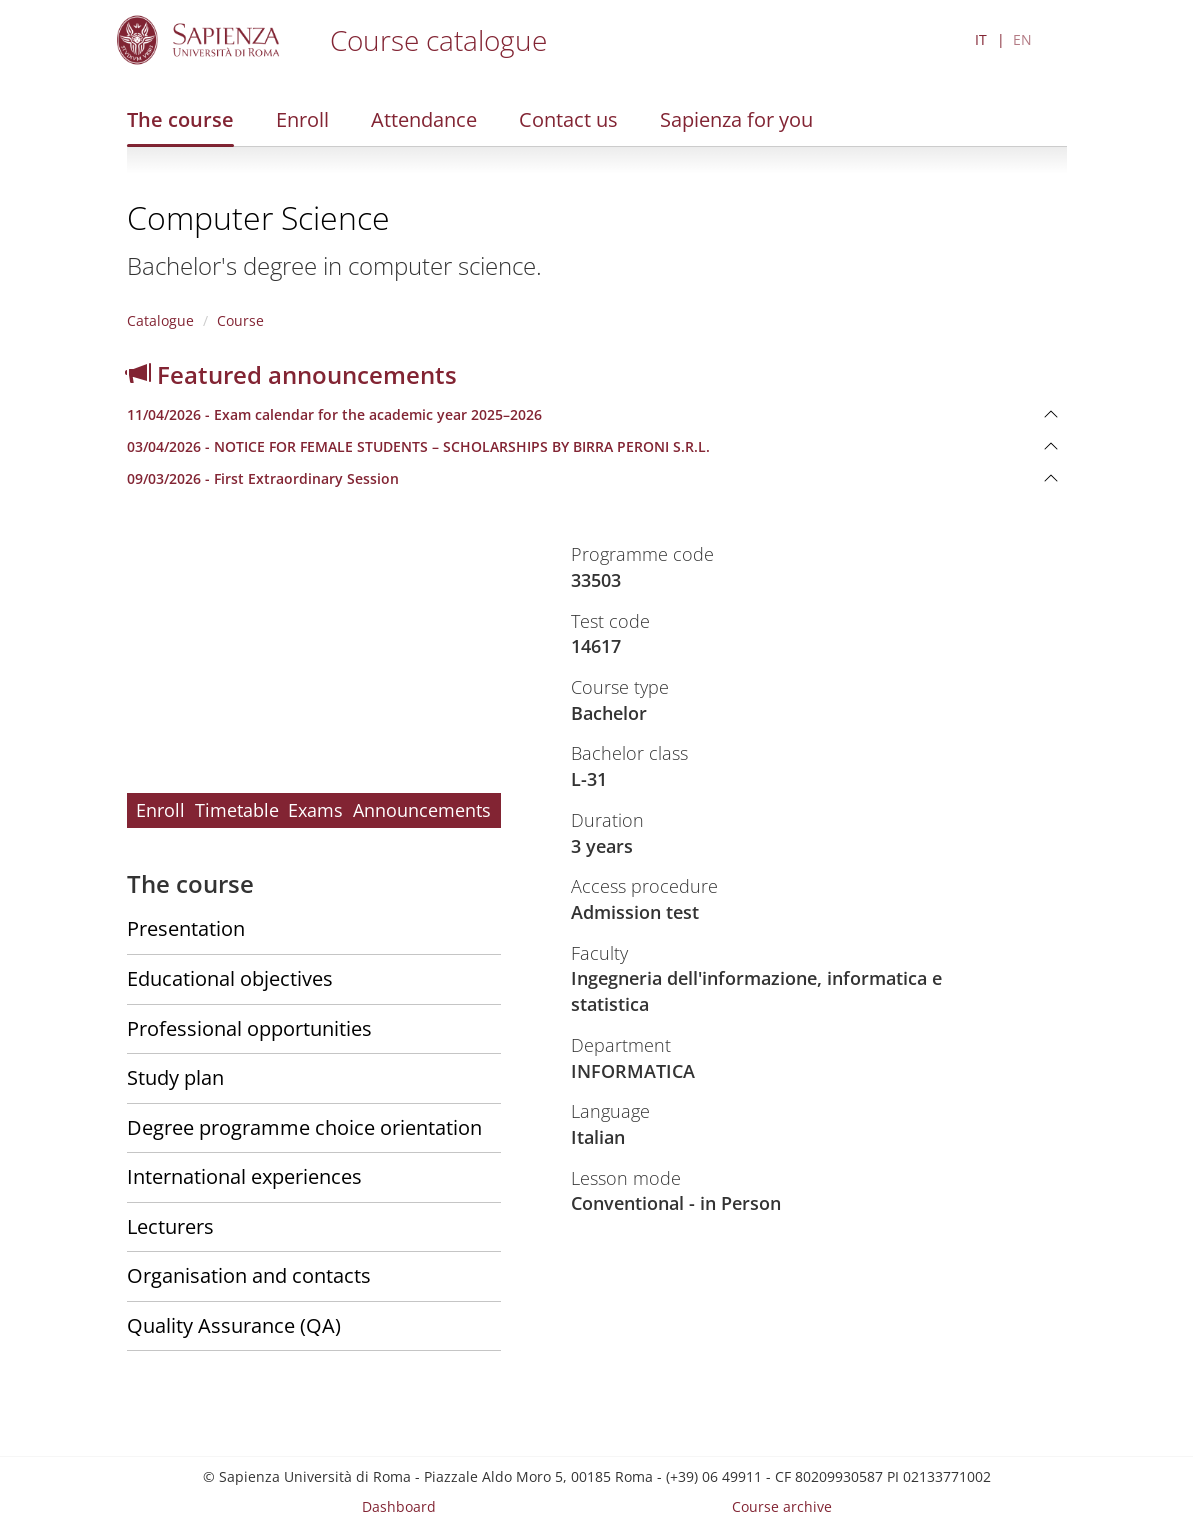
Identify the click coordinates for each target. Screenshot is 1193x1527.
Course (240, 320)
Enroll (302, 119)
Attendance (424, 119)
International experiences (244, 1176)
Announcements (422, 810)
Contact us (568, 119)
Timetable (237, 810)
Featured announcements (292, 374)
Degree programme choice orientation (304, 1127)
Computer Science (258, 217)
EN (1022, 39)
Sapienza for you (736, 119)
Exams (315, 810)
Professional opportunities (249, 1028)
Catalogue (160, 320)
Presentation (186, 928)
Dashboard (399, 1506)
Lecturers (170, 1226)
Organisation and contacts (249, 1275)
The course (180, 119)
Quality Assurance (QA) (234, 1325)
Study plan (175, 1077)
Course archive (782, 1506)
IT (981, 39)
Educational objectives (230, 978)
